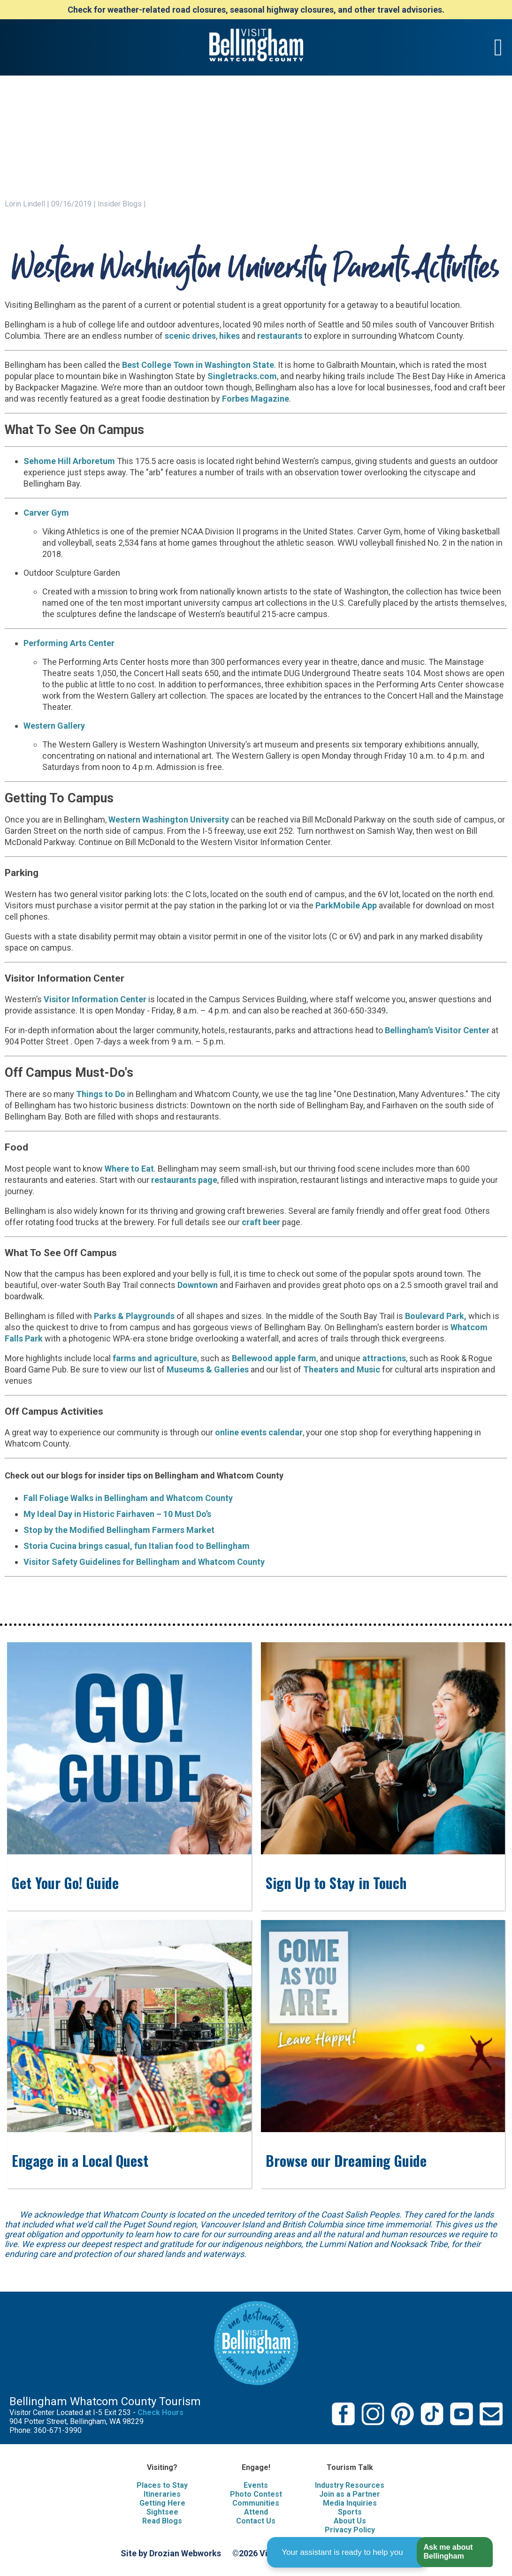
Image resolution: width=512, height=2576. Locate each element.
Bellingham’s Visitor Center (437, 1030)
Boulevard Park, (435, 1316)
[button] (454, 2552)
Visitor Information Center (95, 999)
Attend (256, 2511)
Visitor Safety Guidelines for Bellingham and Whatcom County (144, 1562)
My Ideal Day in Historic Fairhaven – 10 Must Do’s (117, 1514)
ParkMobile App (346, 905)
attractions (384, 1358)
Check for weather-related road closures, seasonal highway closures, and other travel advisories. (256, 10)
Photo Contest (256, 2494)
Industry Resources (349, 2485)
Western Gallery (54, 726)
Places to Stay (162, 2485)
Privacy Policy (350, 2529)
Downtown (197, 1285)
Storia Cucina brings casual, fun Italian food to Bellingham (136, 1546)
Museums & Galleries (208, 1369)
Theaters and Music (341, 1369)
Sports (350, 2511)
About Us (350, 2520)
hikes (229, 336)
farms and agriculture (155, 1358)
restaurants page (184, 1180)
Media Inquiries (350, 2503)
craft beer (261, 1222)
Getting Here (162, 2503)
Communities (255, 2503)
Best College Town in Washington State (198, 365)
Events (256, 2485)
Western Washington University (168, 819)
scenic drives (190, 336)
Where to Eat (129, 1169)
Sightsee (162, 2511)
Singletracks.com (242, 376)
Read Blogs (162, 2520)
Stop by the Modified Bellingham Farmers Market (118, 1530)
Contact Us (255, 2520)
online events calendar (259, 1432)
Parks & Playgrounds (135, 1316)
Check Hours (160, 2412)
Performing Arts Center (69, 643)
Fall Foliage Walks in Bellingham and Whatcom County (128, 1498)
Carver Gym (46, 513)
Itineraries (162, 2494)
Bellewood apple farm (274, 1358)
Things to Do (100, 1094)
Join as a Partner (349, 2494)
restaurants (278, 336)
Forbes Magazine (255, 399)
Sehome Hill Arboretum (69, 461)
